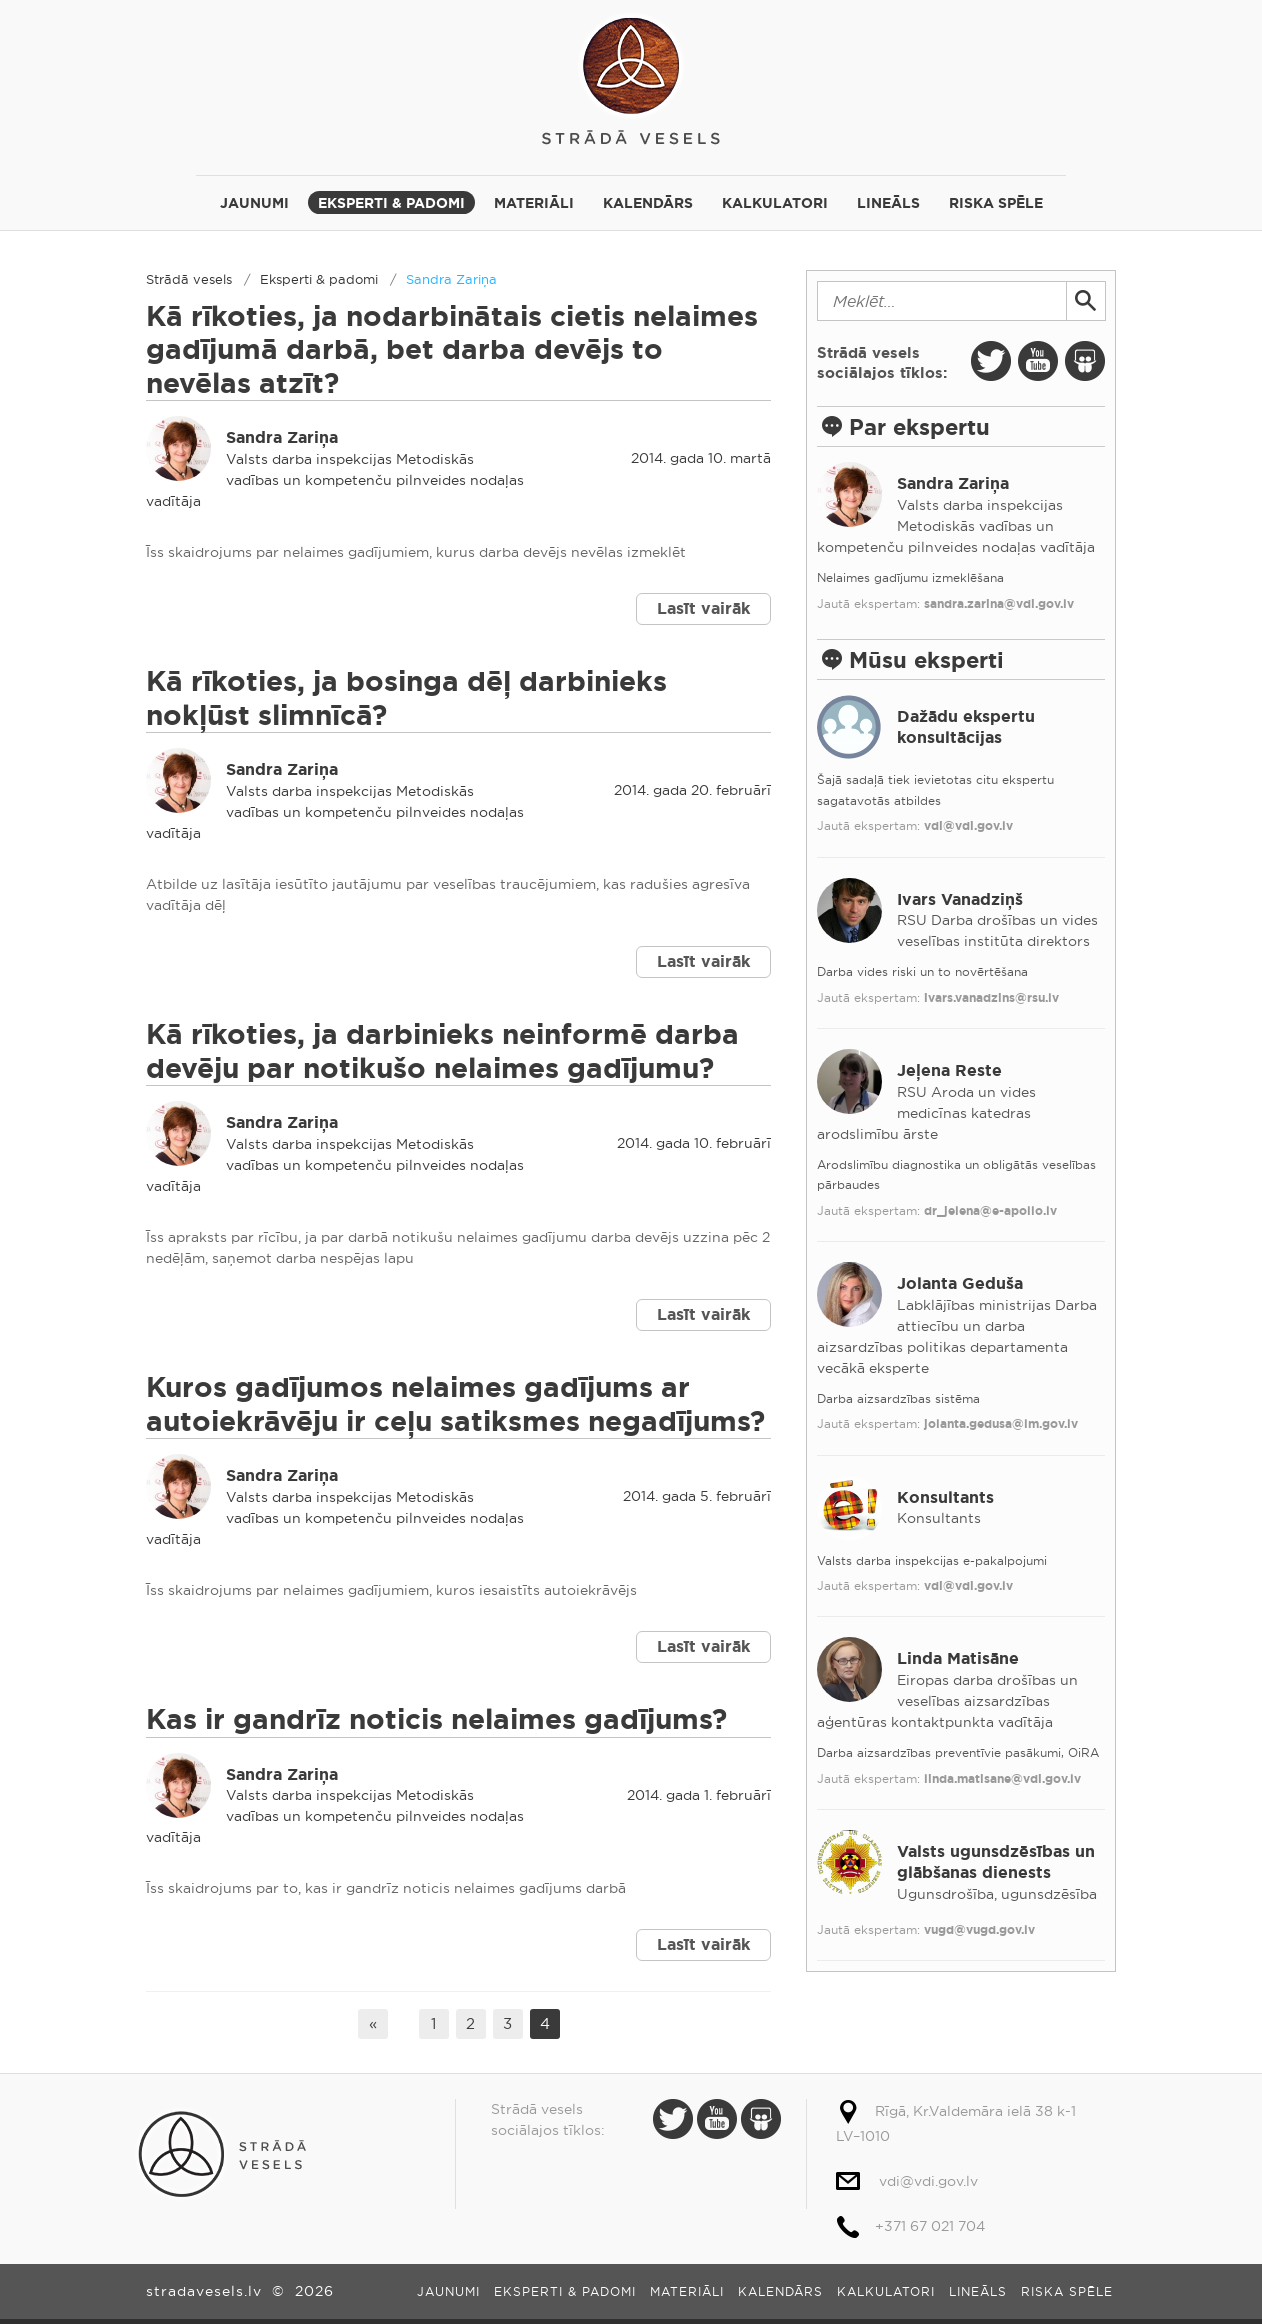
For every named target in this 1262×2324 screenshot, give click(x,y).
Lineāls (888, 203)
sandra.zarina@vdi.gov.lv (999, 604)
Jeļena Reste (949, 1070)
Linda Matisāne (958, 1658)
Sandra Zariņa (451, 279)
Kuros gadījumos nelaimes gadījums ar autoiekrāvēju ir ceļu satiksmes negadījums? (455, 1404)
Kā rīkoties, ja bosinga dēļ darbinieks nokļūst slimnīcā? (406, 698)
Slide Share (1085, 361)
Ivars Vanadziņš (960, 899)
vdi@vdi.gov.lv (968, 826)
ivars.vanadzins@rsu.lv (991, 998)
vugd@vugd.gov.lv (979, 1930)
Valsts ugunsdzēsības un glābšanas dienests (996, 1862)
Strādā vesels (631, 77)
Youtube (1038, 361)
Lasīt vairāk (703, 608)
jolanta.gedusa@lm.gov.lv (1001, 1424)
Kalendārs (648, 203)
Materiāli (534, 203)
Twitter (991, 361)
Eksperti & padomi (391, 203)
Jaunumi (254, 203)
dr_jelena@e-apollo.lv (990, 1211)
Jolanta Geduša (960, 1283)
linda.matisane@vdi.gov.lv (1002, 1779)
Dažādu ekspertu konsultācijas (966, 727)
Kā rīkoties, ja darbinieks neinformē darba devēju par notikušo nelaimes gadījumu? (442, 1051)
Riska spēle (996, 203)
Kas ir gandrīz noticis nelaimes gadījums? (436, 1719)
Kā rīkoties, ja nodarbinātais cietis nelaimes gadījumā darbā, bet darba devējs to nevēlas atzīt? (452, 350)
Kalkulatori (775, 203)
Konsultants (945, 1497)
